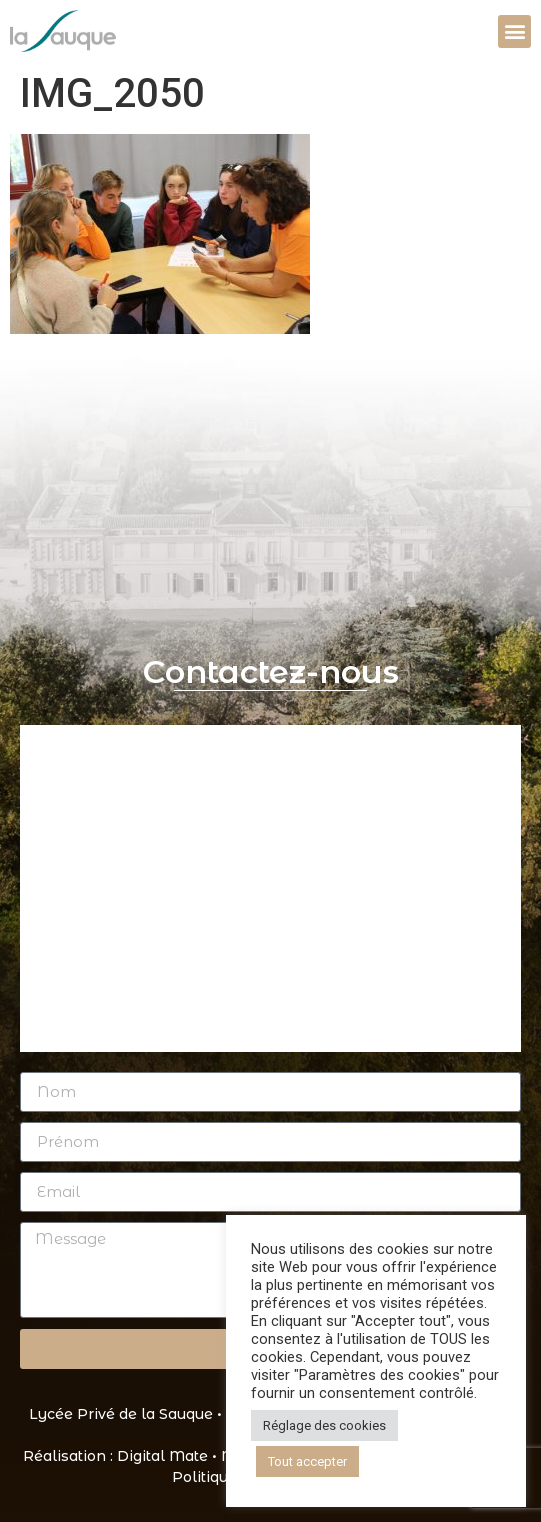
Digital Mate (162, 1456)
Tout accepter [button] (307, 1461)
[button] (514, 31)
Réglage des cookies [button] (324, 1425)
